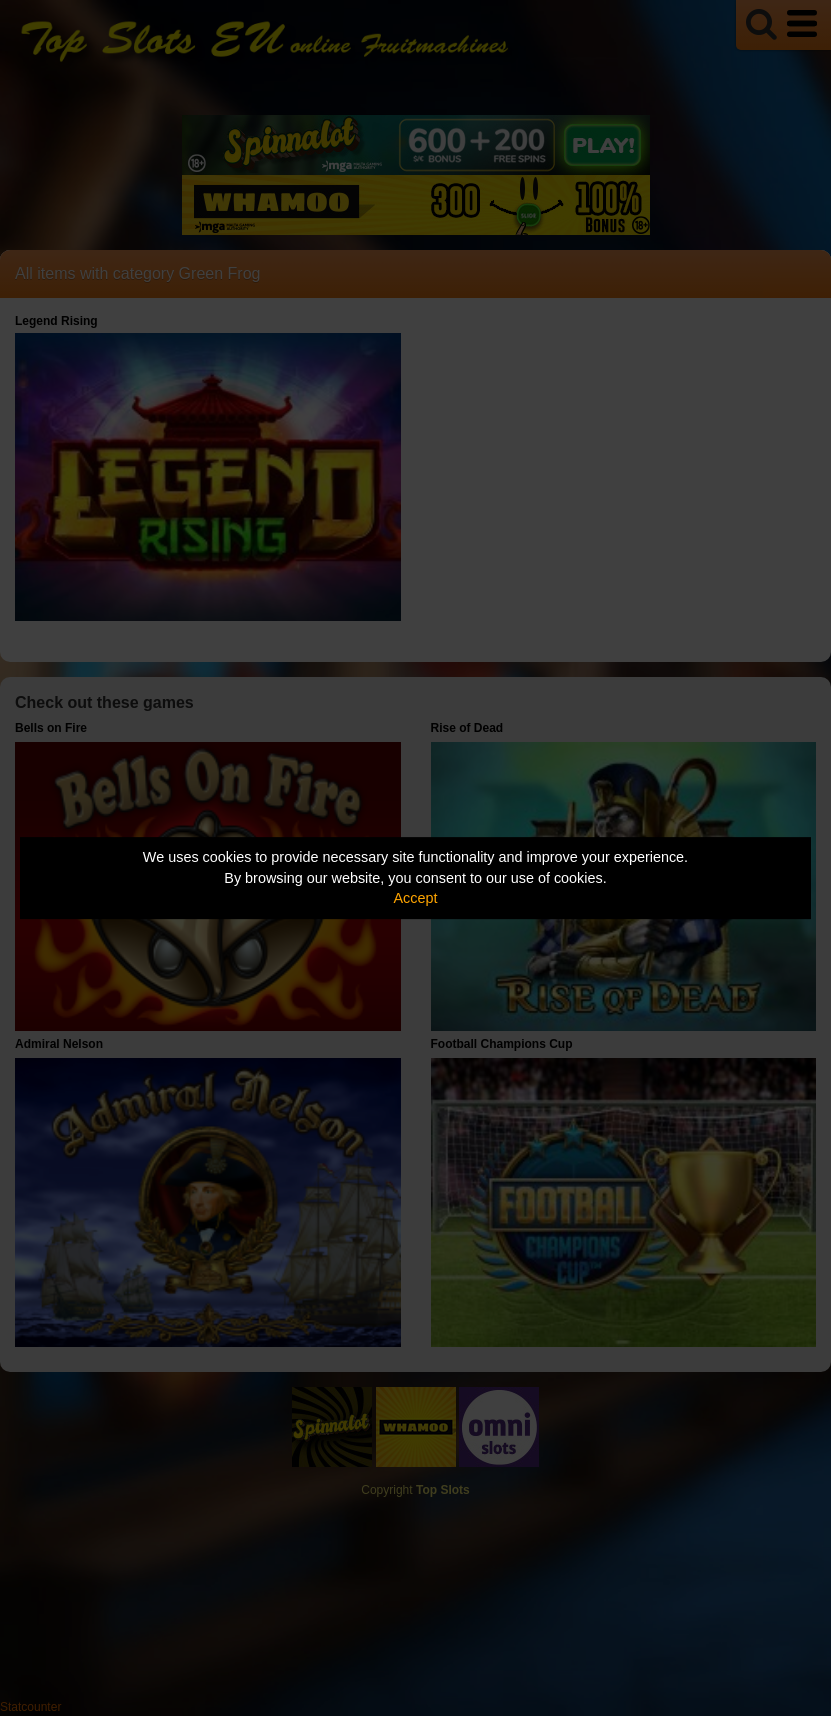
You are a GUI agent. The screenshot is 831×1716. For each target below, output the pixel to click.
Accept (416, 898)
